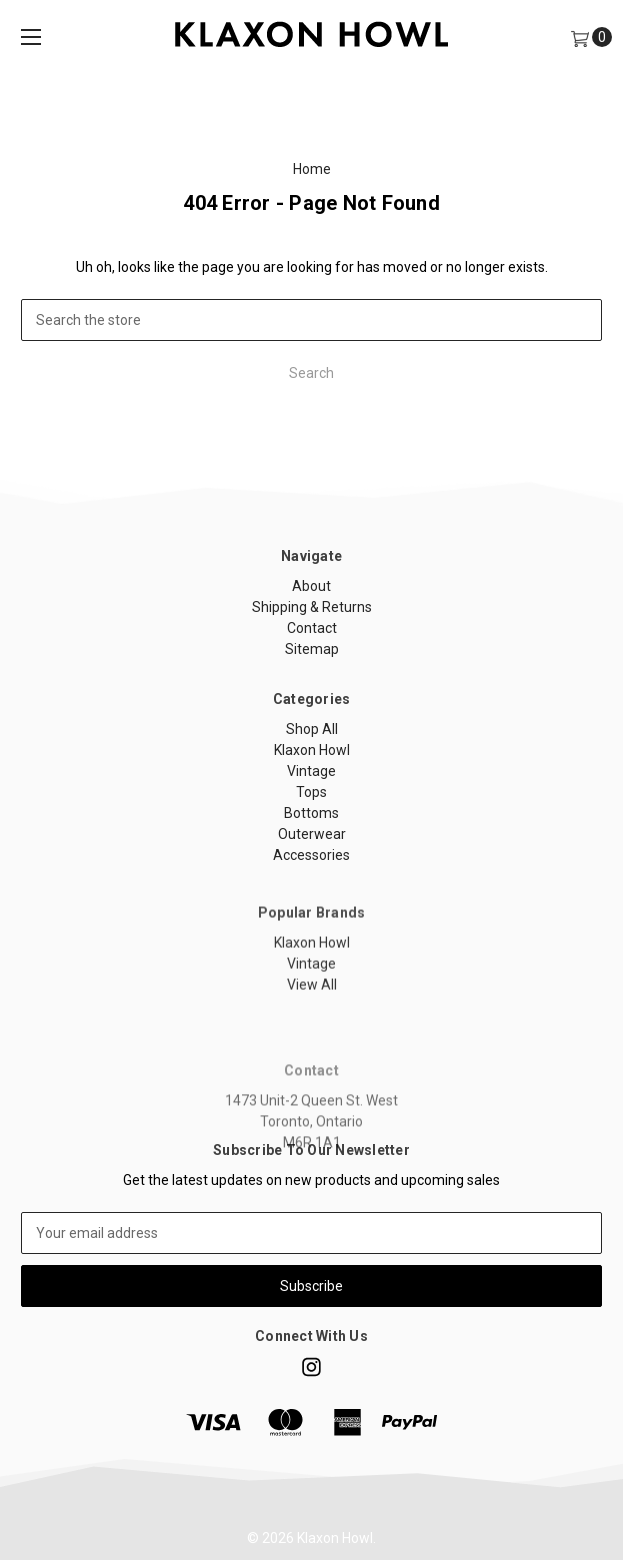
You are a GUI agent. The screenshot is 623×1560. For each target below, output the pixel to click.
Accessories (311, 855)
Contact (312, 628)
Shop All (312, 729)
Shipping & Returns (312, 607)
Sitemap (312, 649)
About (311, 586)
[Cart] (579, 37)
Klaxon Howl (312, 750)
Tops (311, 792)
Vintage (311, 771)
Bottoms (311, 813)
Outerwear (312, 834)
